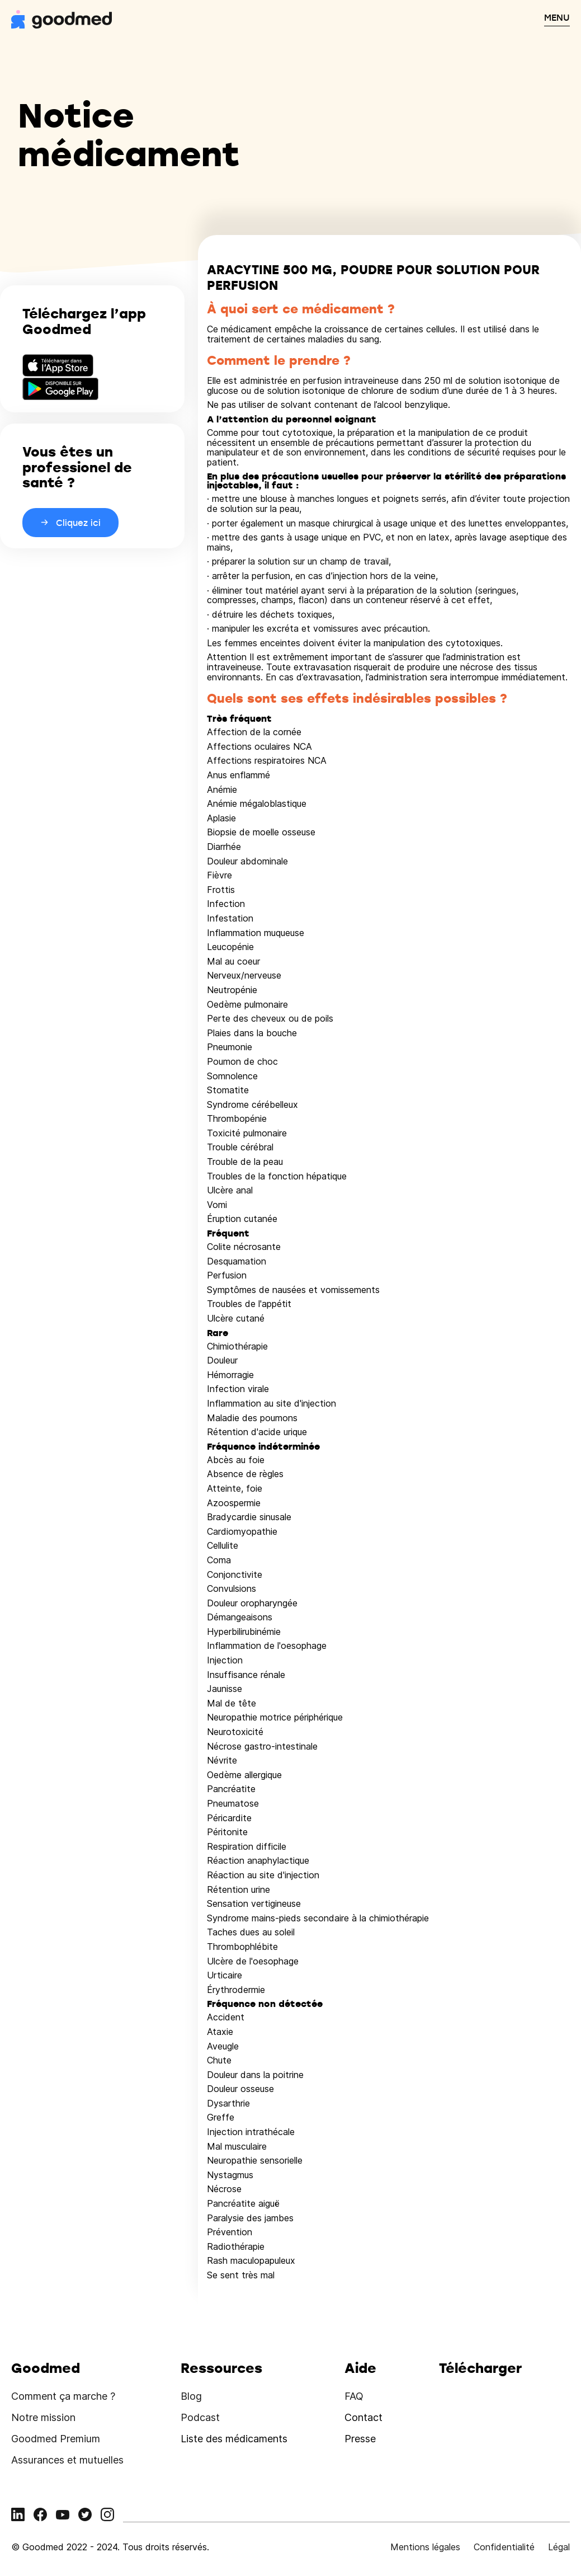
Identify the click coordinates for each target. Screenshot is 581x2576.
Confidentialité (504, 2547)
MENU (557, 17)
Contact (363, 2417)
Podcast (200, 2417)
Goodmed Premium (55, 2439)
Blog (191, 2396)
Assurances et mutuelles (67, 2460)
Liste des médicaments (234, 2439)
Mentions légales (425, 2547)
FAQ (353, 2396)
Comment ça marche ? (63, 2396)
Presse (360, 2439)
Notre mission (43, 2417)
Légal (559, 2547)
